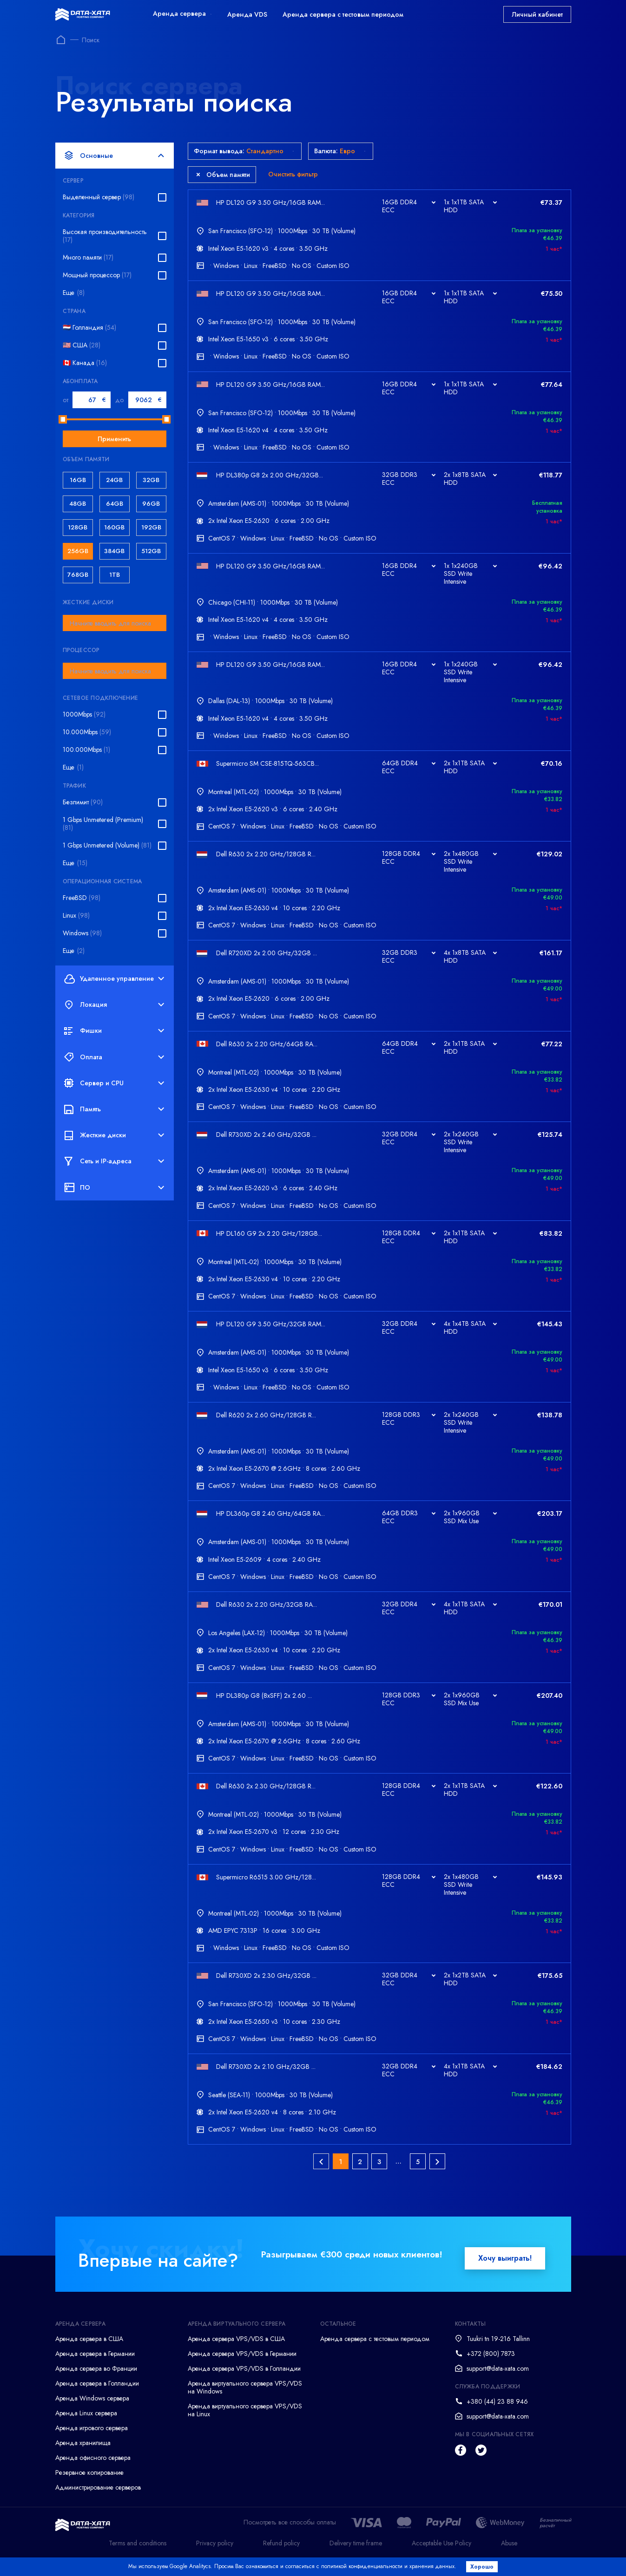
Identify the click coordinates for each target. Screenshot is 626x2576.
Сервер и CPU (114, 1083)
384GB (114, 551)
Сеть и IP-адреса (114, 1161)
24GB (114, 480)
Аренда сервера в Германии (95, 2366)
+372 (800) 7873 (491, 2366)
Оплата (114, 1057)
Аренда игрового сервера (91, 2440)
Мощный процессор (97, 275)
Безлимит (83, 802)
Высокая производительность (105, 236)
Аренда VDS (247, 14)
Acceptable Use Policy (441, 2555)
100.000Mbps (86, 750)
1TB (114, 574)
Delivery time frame (355, 2555)
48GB (77, 503)
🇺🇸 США (81, 345)
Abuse (509, 2555)
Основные (114, 156)
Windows (82, 933)
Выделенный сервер (98, 197)
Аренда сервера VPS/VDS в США (236, 2351)
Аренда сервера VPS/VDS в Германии (242, 2366)
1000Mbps (84, 714)
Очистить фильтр (293, 174)
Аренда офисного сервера (93, 2470)
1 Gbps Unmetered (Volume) (107, 845)
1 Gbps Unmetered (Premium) (103, 824)
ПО (114, 1187)
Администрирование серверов (98, 2499)
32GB (151, 480)
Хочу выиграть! (505, 2270)
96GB (151, 503)
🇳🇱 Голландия (89, 328)
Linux (76, 916)
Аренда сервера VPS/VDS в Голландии (244, 2381)
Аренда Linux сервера (86, 2425)
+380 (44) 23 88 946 (497, 2414)
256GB (77, 551)
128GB (77, 527)
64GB (114, 503)
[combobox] (114, 623)
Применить (114, 438)
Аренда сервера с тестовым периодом (343, 14)
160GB (114, 527)
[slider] (63, 419)
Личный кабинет (537, 14)
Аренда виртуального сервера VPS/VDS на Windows (245, 2399)
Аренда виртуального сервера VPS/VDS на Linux (245, 2422)
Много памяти (88, 257)
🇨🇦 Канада (85, 363)
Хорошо (483, 2567)
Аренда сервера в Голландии (97, 2395)
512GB (151, 551)
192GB (151, 527)
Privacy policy (214, 2555)
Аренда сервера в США (89, 2351)
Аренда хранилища (83, 2455)
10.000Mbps (87, 732)
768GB (77, 574)
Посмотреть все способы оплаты (290, 2535)
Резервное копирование (89, 2485)
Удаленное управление (114, 978)
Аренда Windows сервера (92, 2410)
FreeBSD (81, 898)
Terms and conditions (137, 2555)
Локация (114, 1005)
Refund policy (281, 2555)
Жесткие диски (114, 1135)
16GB (78, 480)
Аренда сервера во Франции (96, 2381)
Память (114, 1109)
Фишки (114, 1031)
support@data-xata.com (498, 2381)
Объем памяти (223, 174)
